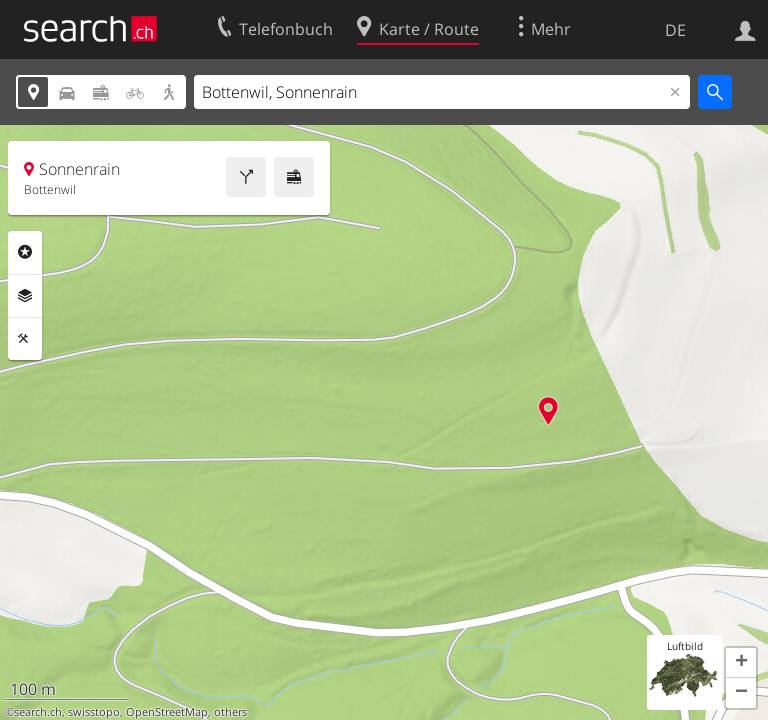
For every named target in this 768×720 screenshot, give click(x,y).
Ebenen (25, 296)
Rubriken (25, 252)
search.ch (38, 712)
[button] (741, 663)
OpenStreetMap (167, 712)
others (230, 712)
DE (675, 30)
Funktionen (25, 339)
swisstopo (94, 712)
